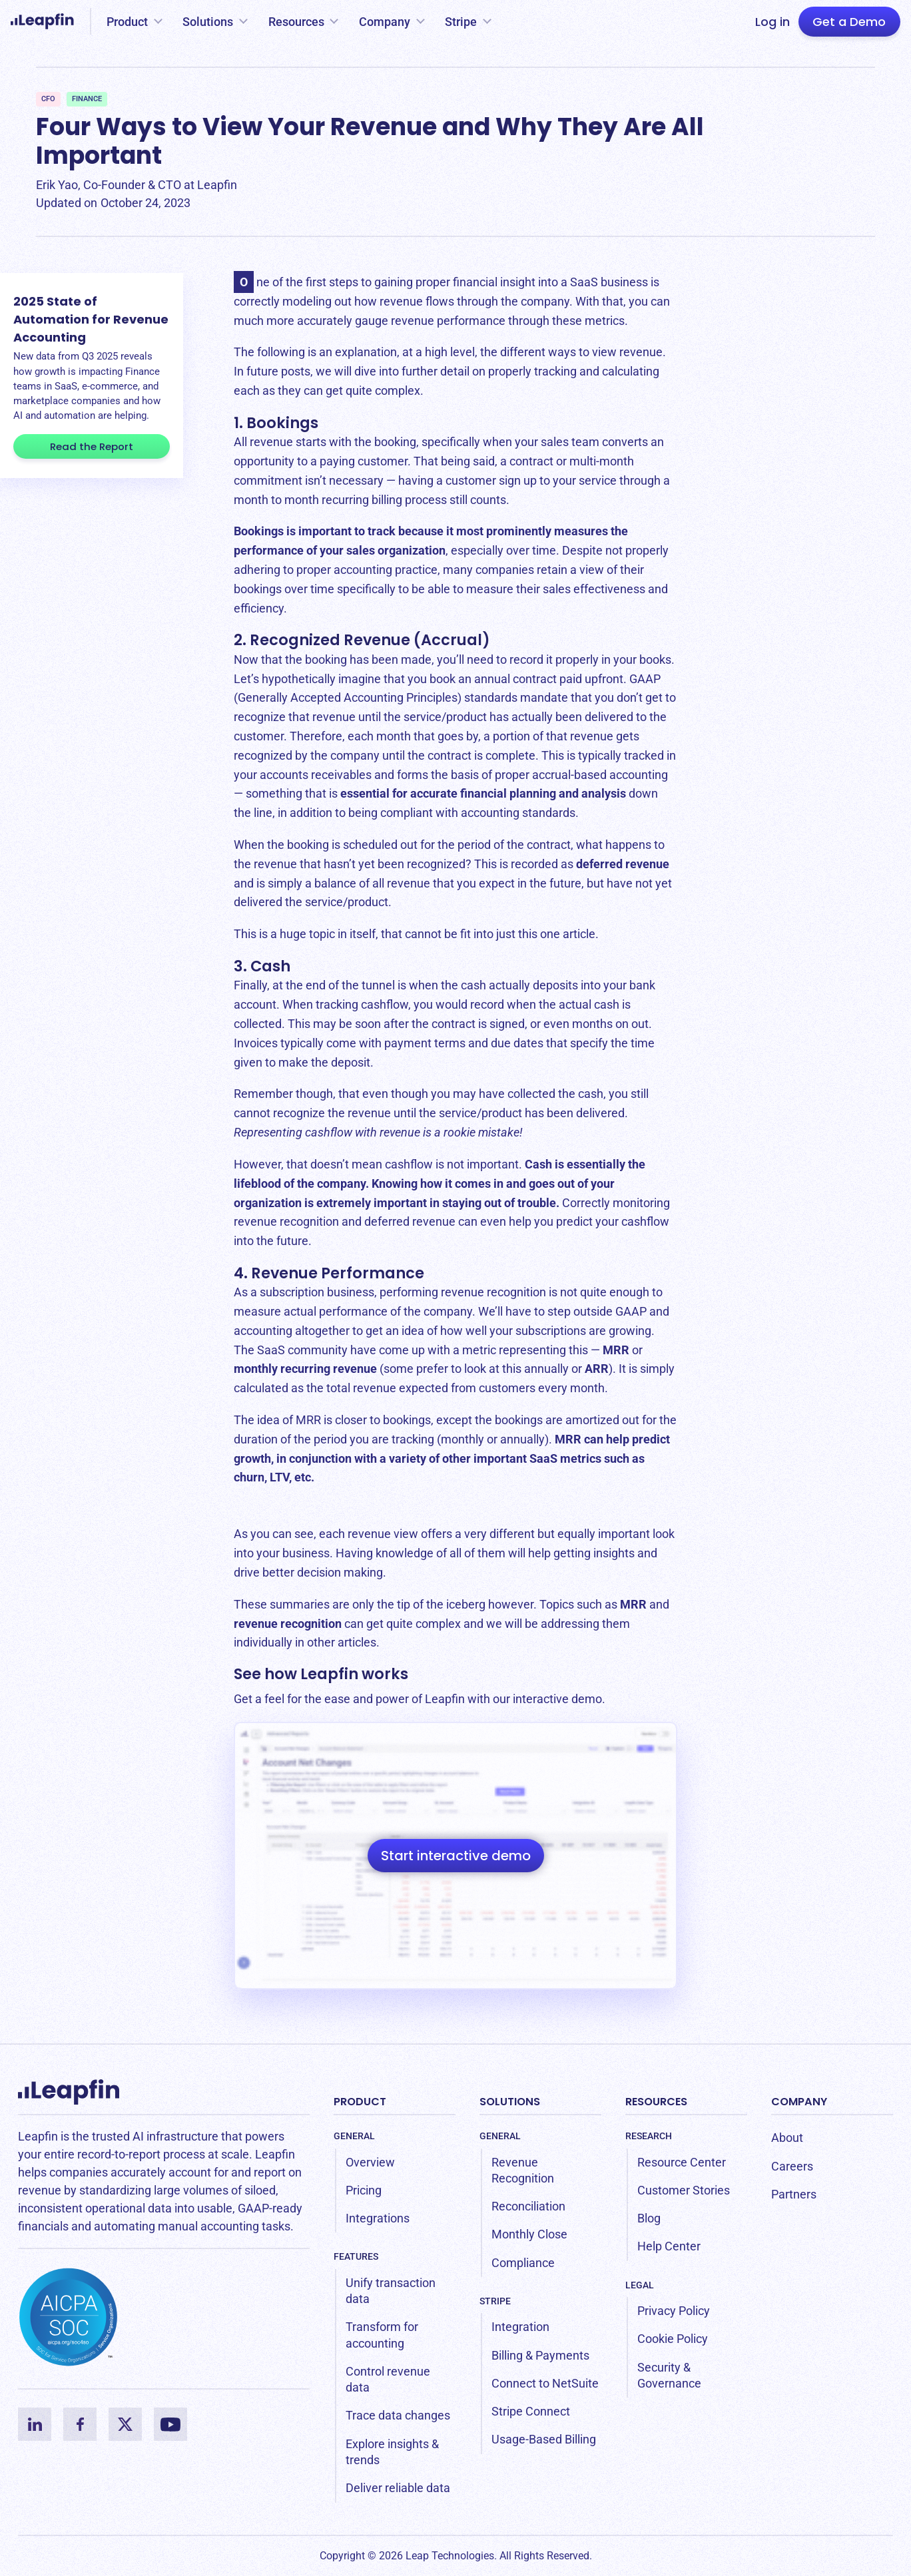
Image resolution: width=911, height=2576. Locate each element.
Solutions (207, 22)
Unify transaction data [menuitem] (391, 2291)
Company (384, 22)
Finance (87, 99)
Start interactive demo (456, 1855)
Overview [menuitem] (370, 2162)
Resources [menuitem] (656, 2101)
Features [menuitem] (356, 2256)
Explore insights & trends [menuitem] (392, 2452)
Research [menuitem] (648, 2136)
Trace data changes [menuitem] (398, 2415)
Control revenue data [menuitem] (388, 2379)
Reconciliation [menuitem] (528, 2206)
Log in (772, 21)
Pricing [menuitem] (364, 2190)
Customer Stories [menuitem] (683, 2190)
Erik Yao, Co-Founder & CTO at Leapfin (136, 185)
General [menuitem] (354, 2136)
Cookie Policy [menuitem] (672, 2339)
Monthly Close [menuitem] (529, 2234)
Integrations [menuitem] (378, 2218)
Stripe (461, 22)
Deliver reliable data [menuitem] (398, 2488)
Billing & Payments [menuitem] (540, 2355)
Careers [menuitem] (792, 2166)
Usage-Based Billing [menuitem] (543, 2439)
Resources (296, 22)
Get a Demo (849, 21)
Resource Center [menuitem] (681, 2162)
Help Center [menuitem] (669, 2246)
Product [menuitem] (360, 2101)
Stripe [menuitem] (495, 2301)
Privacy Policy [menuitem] (673, 2311)
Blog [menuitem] (649, 2218)
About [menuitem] (787, 2138)
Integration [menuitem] (520, 2327)
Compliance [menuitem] (523, 2263)
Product (127, 22)
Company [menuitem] (799, 2101)
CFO (48, 99)
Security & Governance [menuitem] (669, 2375)
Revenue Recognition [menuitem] (522, 2170)
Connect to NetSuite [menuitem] (545, 2383)
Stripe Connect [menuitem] (530, 2411)
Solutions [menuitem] (509, 2101)
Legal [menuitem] (639, 2285)
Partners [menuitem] (793, 2194)
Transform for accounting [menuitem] (382, 2335)
